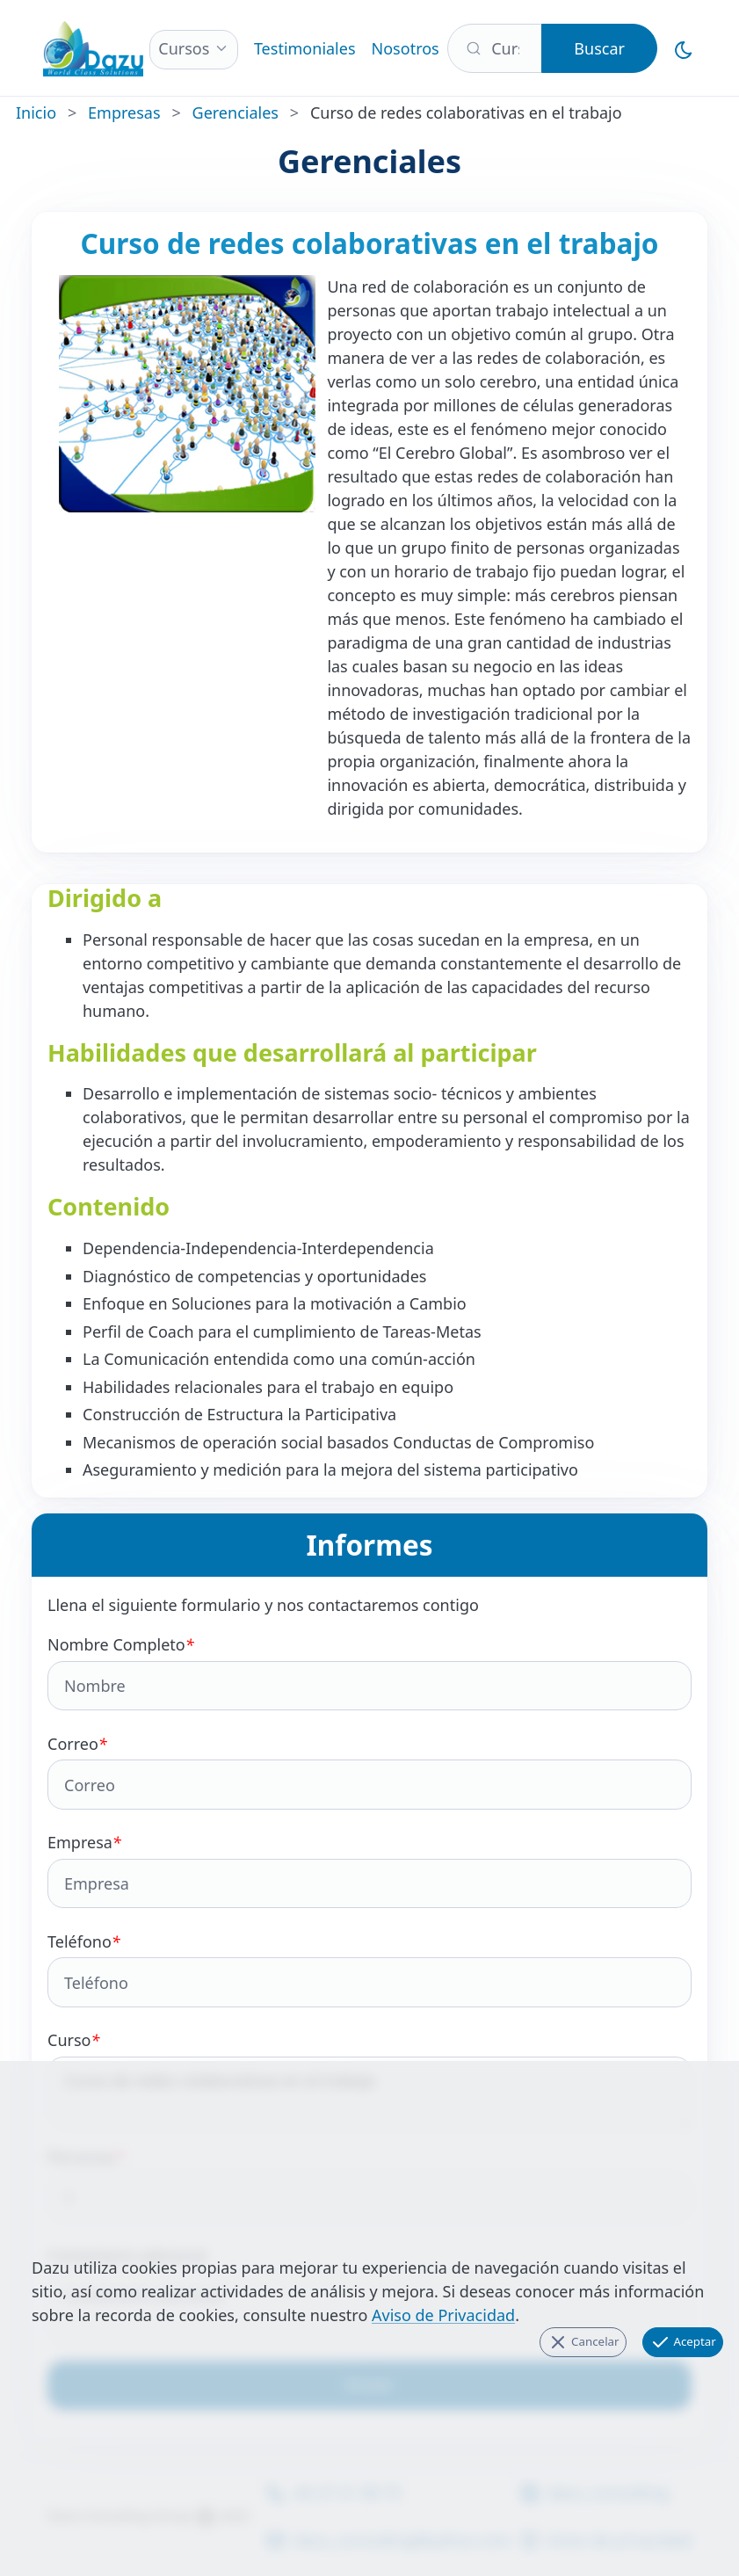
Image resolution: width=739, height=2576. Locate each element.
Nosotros (405, 48)
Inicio (36, 112)
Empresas (124, 112)
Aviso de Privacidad (443, 2315)
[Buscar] (495, 48)
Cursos (183, 48)
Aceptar (682, 2342)
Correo (369, 1771)
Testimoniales (305, 48)
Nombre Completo (369, 1672)
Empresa (369, 1870)
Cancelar (583, 2342)
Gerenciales (235, 112)
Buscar (599, 48)
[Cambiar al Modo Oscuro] (683, 48)
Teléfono (369, 1969)
